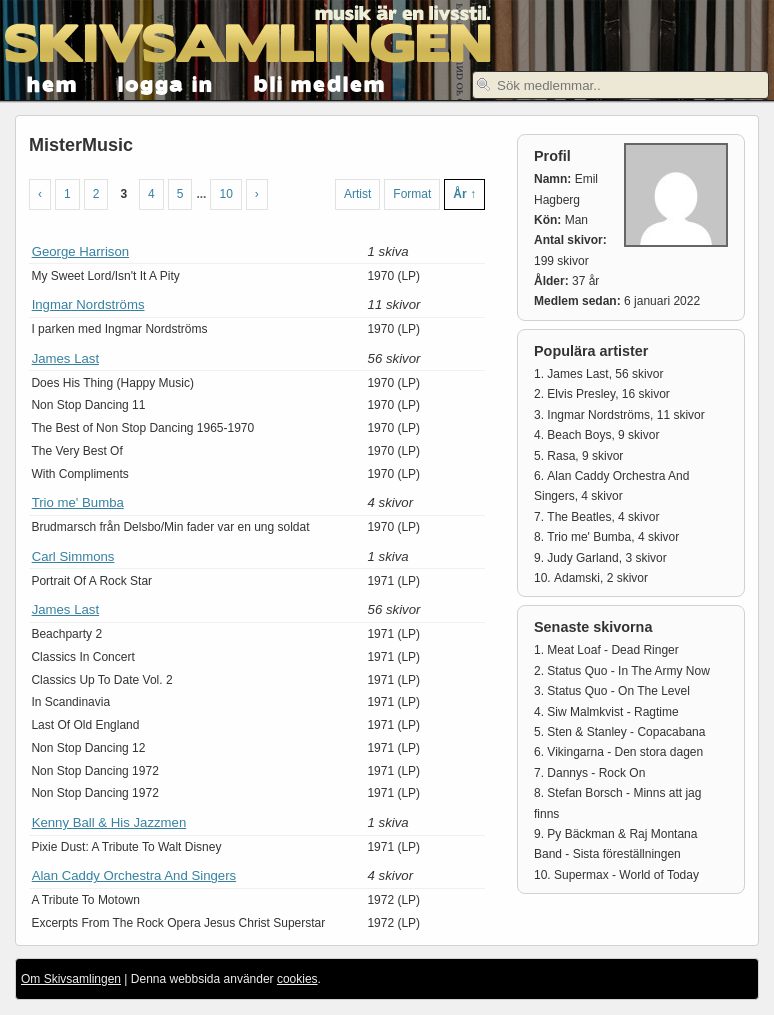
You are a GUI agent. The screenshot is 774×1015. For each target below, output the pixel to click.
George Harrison (80, 251)
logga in (166, 82)
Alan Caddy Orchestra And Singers (134, 875)
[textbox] (620, 85)
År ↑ (464, 194)
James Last (65, 358)
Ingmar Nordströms (88, 304)
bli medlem (320, 82)
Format (412, 194)
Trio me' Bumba (78, 502)
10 (225, 194)
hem (52, 82)
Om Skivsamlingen (71, 979)
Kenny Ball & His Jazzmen (109, 822)
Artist (357, 194)
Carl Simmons (73, 556)
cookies (297, 979)
